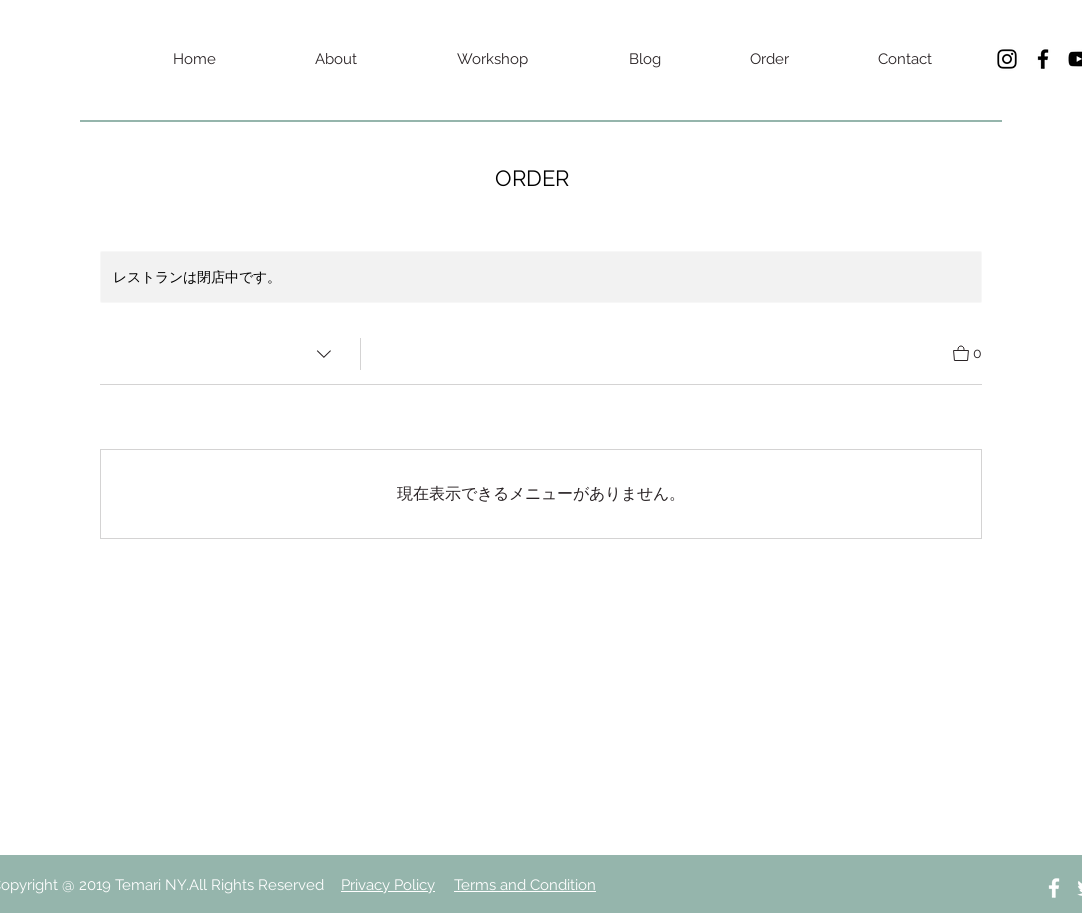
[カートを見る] (967, 351)
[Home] (194, 59)
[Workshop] (492, 59)
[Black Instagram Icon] (1007, 59)
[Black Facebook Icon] (1043, 59)
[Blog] (644, 59)
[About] (336, 59)
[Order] (769, 59)
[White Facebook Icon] (1054, 888)
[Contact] (905, 59)
